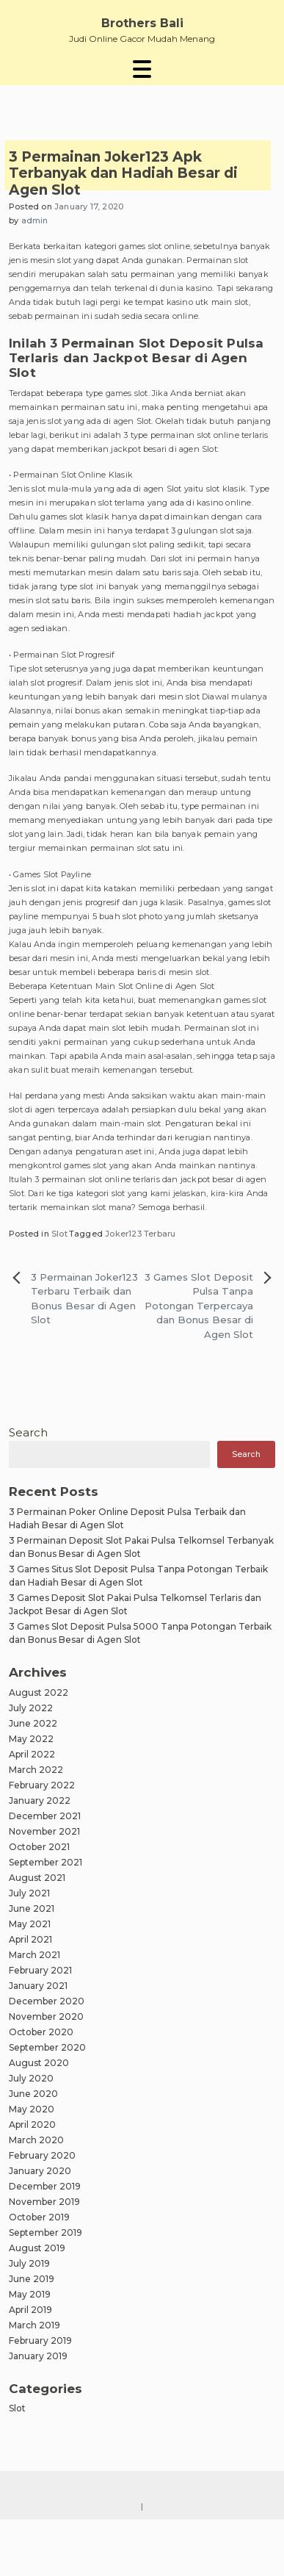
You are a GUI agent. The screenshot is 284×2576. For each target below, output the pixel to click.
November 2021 (44, 1831)
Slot (59, 1233)
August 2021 (37, 1877)
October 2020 (41, 2031)
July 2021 (29, 1893)
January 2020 (40, 2170)
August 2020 (39, 2062)
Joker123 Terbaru (140, 1233)
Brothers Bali (142, 23)
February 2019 (40, 2340)
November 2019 (44, 2201)
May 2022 (31, 1738)
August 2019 (37, 2247)
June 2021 (31, 1908)
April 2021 (30, 1939)
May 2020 (31, 2109)
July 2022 (31, 1707)
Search (28, 1432)
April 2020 (32, 2124)
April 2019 (30, 2309)
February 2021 (40, 1970)
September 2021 (45, 1862)
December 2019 (45, 2186)
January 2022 (39, 1800)
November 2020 (46, 2016)
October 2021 (39, 1846)
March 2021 (34, 1954)
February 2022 (42, 1785)
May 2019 (30, 2294)
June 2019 (31, 2278)
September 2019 (45, 2232)
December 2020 (46, 2001)
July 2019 (29, 2263)
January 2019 (38, 2355)
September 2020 (47, 2047)
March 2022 (36, 1769)
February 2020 (42, 2155)
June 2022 (33, 1723)
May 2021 (30, 1923)
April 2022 (32, 1754)
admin (34, 220)
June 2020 (33, 2093)
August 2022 (38, 1692)
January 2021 (38, 1985)
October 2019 (39, 2217)
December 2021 (45, 1815)
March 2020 (36, 2139)
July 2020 (31, 2078)
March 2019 (34, 2325)
